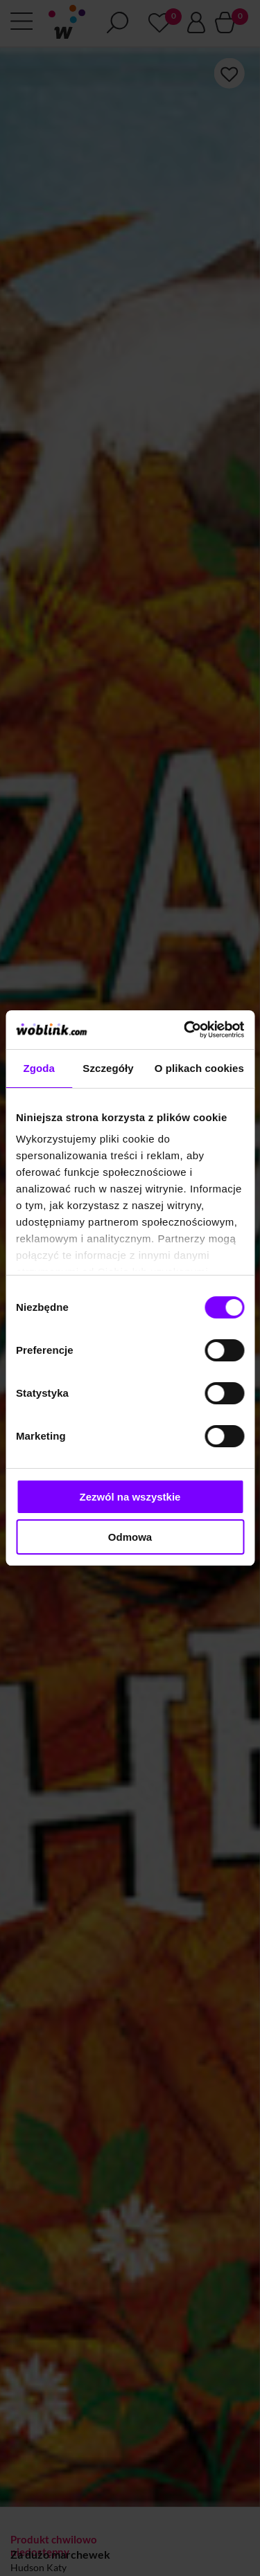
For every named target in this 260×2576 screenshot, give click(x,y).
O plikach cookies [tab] (199, 1068)
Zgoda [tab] (39, 1068)
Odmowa (130, 1537)
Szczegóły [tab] (108, 1068)
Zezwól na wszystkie (130, 1497)
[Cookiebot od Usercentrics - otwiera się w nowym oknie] (185, 1030)
